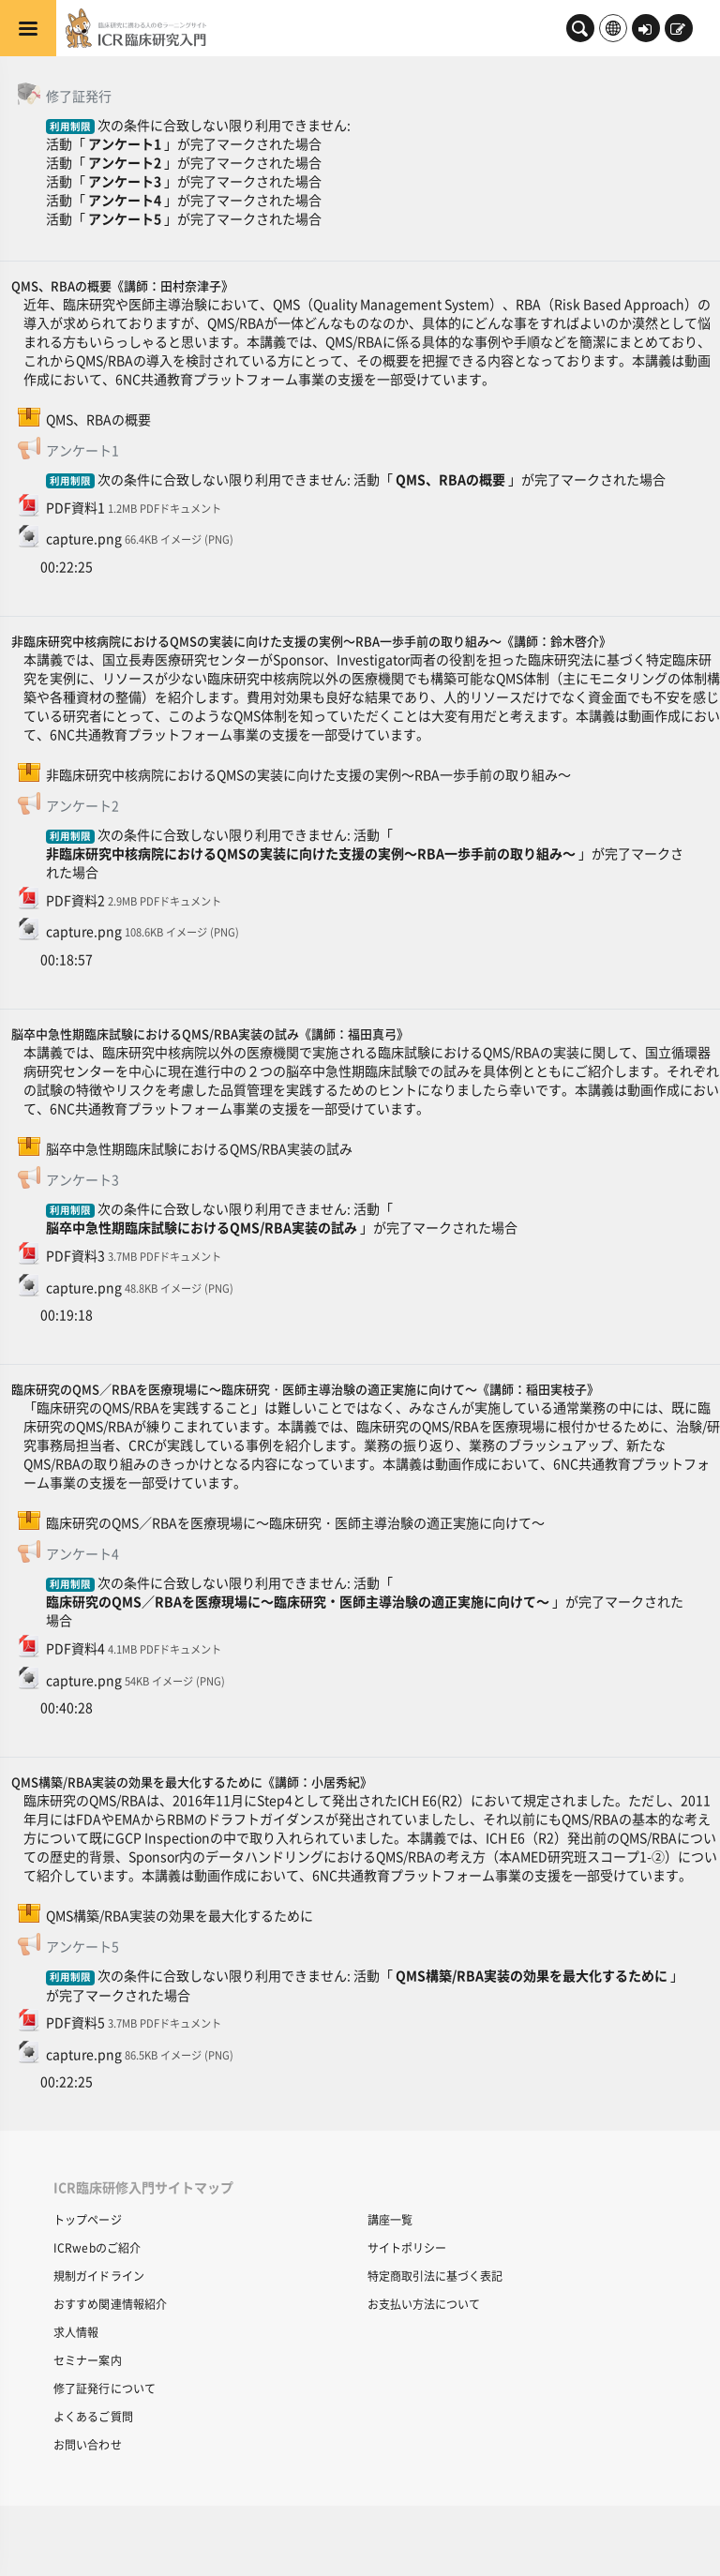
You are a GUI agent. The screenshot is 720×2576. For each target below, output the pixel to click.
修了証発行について (104, 2388)
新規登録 (677, 30)
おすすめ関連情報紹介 (110, 2304)
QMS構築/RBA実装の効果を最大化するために (532, 1975)
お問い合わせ (87, 2444)
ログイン (645, 30)
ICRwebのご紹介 (97, 2247)
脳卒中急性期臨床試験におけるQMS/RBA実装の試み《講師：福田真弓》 (210, 1033)
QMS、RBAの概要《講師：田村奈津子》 (122, 285)
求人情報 (75, 2332)
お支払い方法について (424, 2304)
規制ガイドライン (98, 2276)
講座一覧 (390, 2219)
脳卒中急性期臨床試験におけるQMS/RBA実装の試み (201, 1227)
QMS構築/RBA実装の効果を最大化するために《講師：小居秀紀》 (191, 1781)
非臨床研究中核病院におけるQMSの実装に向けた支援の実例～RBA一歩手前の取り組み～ (311, 853)
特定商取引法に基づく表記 (435, 2276)
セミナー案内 (87, 2360)
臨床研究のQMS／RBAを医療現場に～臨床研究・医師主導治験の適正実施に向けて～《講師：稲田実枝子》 (305, 1389)
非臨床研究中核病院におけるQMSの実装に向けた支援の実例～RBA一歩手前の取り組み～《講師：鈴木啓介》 (311, 641)
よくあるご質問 (93, 2416)
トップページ (87, 2219)
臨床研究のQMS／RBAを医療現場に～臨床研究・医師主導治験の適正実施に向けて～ (297, 1601)
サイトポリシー (407, 2247)
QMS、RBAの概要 (450, 479)
